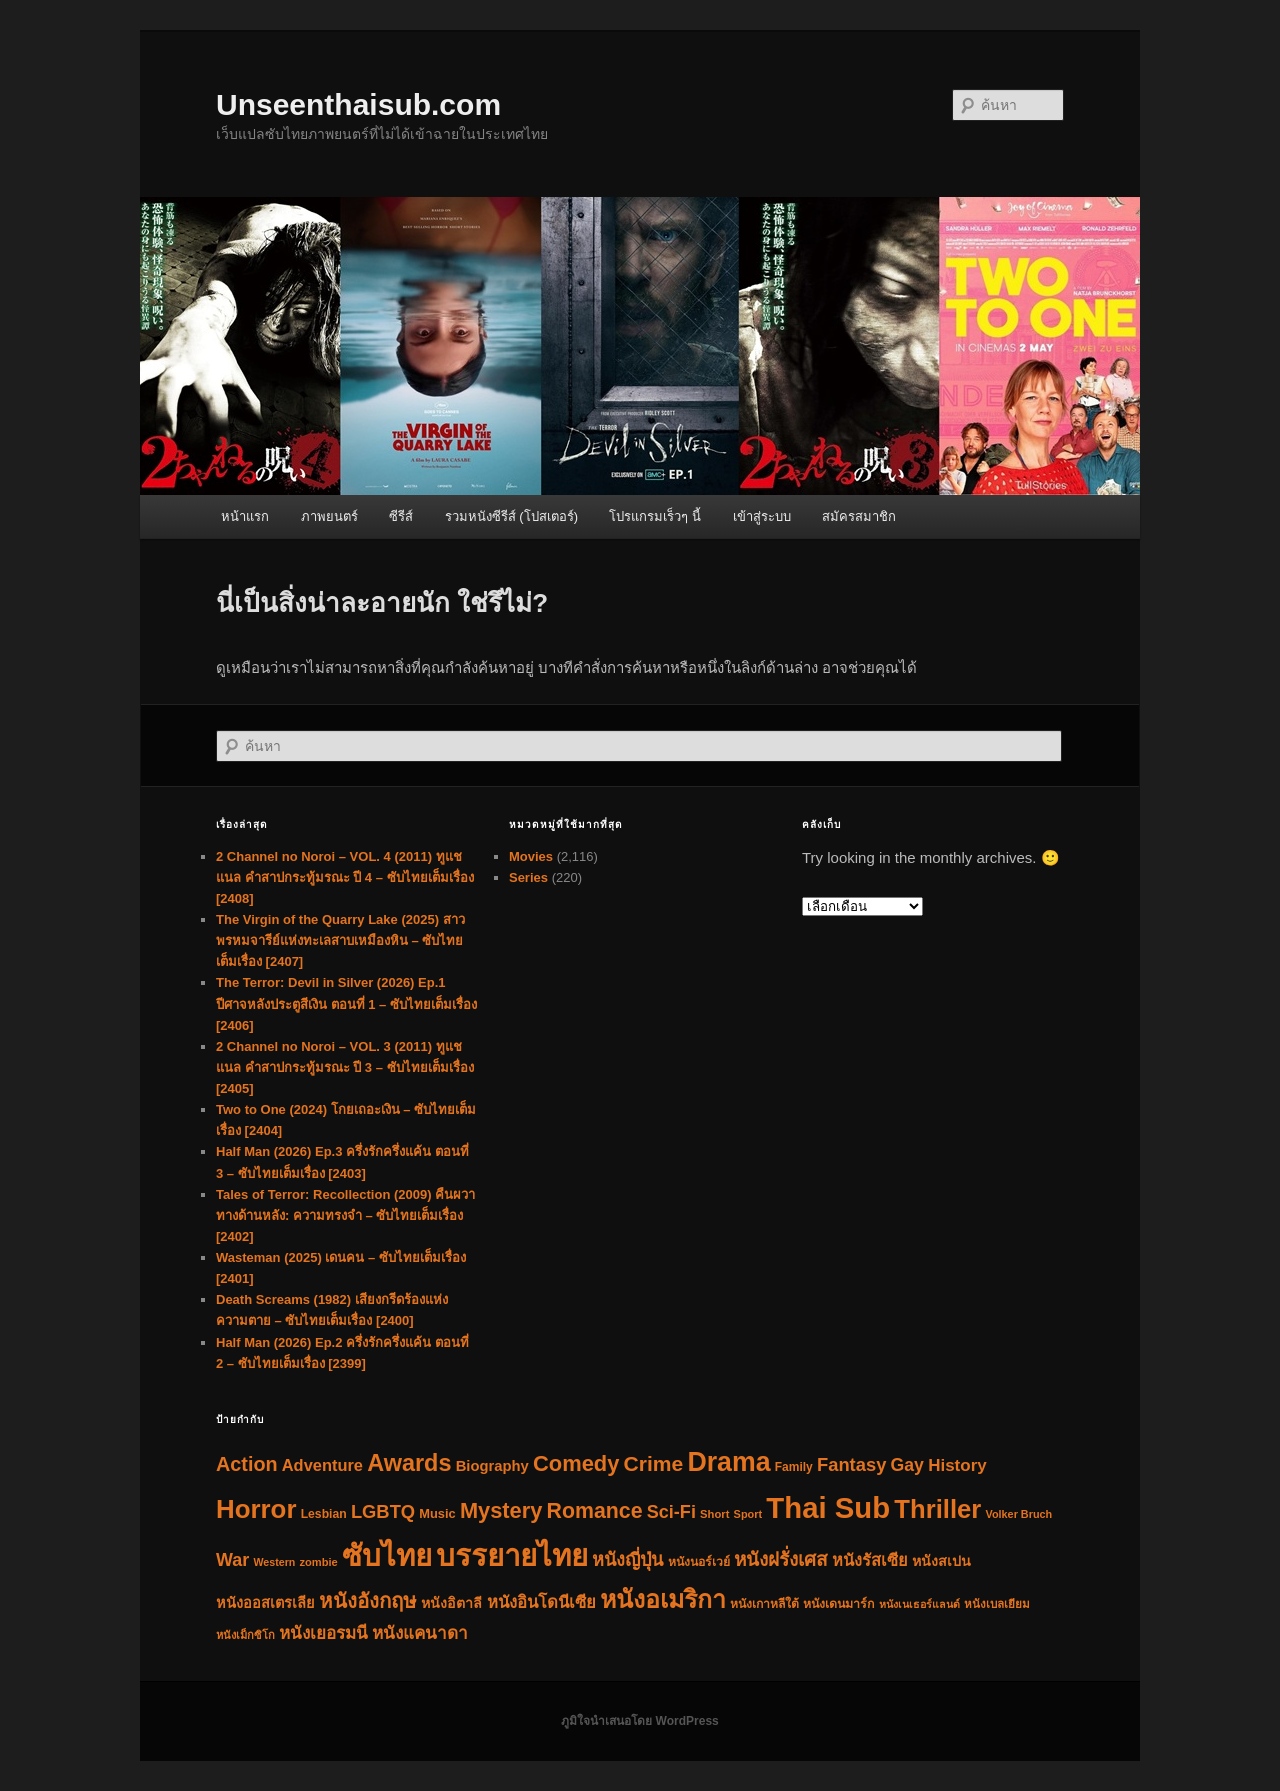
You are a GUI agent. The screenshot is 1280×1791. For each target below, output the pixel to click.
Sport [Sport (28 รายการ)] (748, 1514)
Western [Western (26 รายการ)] (274, 1562)
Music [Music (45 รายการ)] (437, 1513)
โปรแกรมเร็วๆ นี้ (655, 516)
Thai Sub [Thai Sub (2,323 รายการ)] (828, 1507)
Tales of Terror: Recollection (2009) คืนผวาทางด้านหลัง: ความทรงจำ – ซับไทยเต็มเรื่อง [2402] (345, 1215)
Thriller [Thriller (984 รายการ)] (937, 1509)
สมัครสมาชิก (859, 516)
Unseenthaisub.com (358, 104)
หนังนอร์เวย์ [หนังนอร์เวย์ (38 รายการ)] (699, 1562)
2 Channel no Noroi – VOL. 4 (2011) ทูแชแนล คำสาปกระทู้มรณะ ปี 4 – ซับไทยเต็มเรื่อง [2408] (345, 877)
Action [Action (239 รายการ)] (247, 1464)
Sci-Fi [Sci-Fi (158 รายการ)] (671, 1512)
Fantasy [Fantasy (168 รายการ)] (851, 1464)
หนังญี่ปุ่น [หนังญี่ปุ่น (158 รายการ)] (627, 1560)
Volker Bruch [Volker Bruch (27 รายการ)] (1019, 1514)
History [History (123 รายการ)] (957, 1465)
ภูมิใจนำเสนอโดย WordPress (639, 1721)
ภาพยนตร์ (329, 516)
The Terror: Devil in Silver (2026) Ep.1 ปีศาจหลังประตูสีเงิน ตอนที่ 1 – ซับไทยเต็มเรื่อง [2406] (346, 1003)
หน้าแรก (245, 516)
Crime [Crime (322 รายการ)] (654, 1463)
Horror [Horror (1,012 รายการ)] (256, 1509)
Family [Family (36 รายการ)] (794, 1467)
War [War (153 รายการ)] (232, 1560)
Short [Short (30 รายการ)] (714, 1514)
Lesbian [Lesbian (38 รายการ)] (324, 1514)
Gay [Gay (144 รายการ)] (907, 1465)
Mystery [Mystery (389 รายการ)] (501, 1510)
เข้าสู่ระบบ (762, 516)
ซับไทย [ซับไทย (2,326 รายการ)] (387, 1555)
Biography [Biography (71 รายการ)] (492, 1466)
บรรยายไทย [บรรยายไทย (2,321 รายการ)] (512, 1555)
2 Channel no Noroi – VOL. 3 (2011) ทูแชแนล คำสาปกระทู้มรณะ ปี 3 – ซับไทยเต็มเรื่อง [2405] (345, 1067)
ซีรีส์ (401, 516)
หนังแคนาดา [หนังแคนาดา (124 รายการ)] (420, 1633)
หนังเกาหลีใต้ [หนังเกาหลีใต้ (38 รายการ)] (764, 1604)
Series (528, 877)
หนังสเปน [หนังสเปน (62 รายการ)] (941, 1561)
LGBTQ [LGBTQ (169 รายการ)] (383, 1511)
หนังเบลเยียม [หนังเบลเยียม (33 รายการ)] (997, 1603)
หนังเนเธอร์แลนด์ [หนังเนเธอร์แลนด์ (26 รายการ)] (919, 1604)
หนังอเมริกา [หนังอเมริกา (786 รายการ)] (663, 1599)
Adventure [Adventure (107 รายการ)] (322, 1465)
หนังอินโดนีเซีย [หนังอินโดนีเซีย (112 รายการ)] (541, 1602)
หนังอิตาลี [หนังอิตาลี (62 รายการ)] (451, 1603)
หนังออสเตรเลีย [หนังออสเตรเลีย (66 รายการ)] (265, 1603)
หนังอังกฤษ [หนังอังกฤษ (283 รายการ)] (368, 1600)
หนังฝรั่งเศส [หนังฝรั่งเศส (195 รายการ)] (781, 1559)
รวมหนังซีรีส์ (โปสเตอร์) (511, 516)
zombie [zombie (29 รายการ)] (318, 1562)
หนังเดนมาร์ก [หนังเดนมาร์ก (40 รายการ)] (839, 1604)
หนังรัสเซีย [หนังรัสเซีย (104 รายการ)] (870, 1560)
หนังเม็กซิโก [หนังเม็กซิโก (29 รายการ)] (245, 1635)
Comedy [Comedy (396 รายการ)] (576, 1463)
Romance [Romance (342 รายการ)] (595, 1511)
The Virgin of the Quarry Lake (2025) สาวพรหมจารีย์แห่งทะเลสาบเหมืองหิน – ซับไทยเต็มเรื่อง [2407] (340, 940)
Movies (531, 856)
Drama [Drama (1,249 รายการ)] (728, 1462)
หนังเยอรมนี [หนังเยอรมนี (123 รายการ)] (323, 1633)
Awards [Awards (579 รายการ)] (409, 1463)
